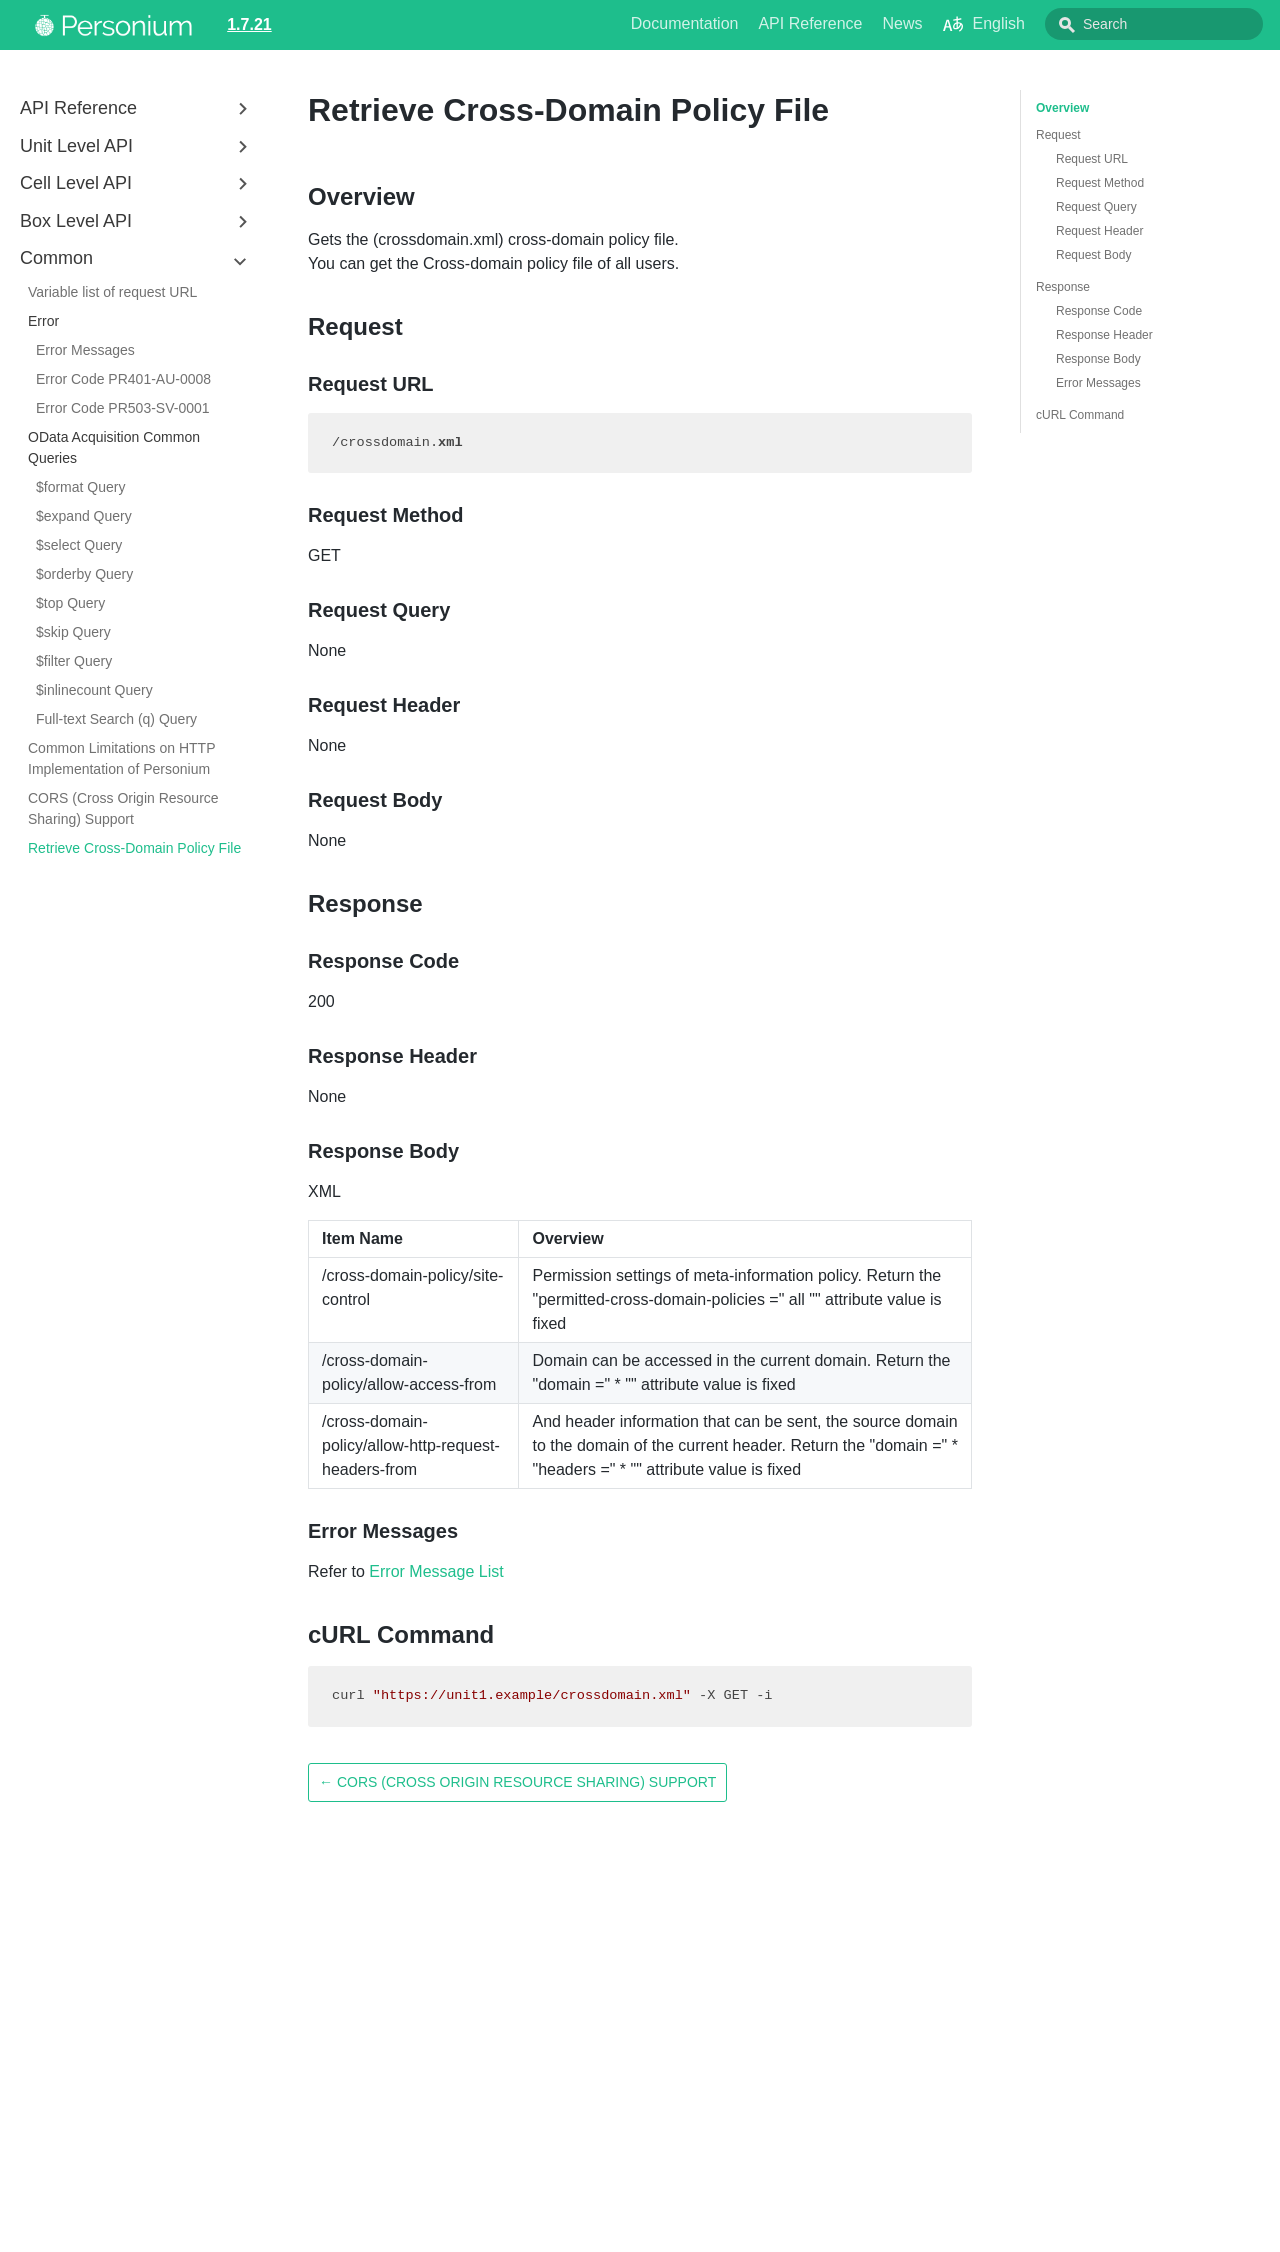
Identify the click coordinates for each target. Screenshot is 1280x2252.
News (948, 23)
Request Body (1093, 255)
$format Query (80, 487)
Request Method (1100, 183)
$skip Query (73, 632)
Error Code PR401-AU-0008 (123, 379)
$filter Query (74, 661)
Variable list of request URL (112, 292)
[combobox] (1175, 24)
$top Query (70, 603)
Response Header (1104, 335)
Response (1063, 287)
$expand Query (84, 516)
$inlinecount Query (94, 690)
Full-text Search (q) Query (116, 719)
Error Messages (85, 350)
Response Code (1099, 311)
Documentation (730, 23)
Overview (1062, 108)
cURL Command (1080, 415)
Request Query (1096, 207)
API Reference (855, 23)
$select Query (79, 545)
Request (1058, 135)
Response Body (1098, 359)
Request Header (1099, 231)
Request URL (1092, 159)
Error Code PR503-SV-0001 (123, 408)
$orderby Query (84, 574)
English (1029, 24)
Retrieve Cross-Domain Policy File (134, 848)
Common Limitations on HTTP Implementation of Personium (121, 758)
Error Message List (436, 1571)
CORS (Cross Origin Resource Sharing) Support (123, 808)
